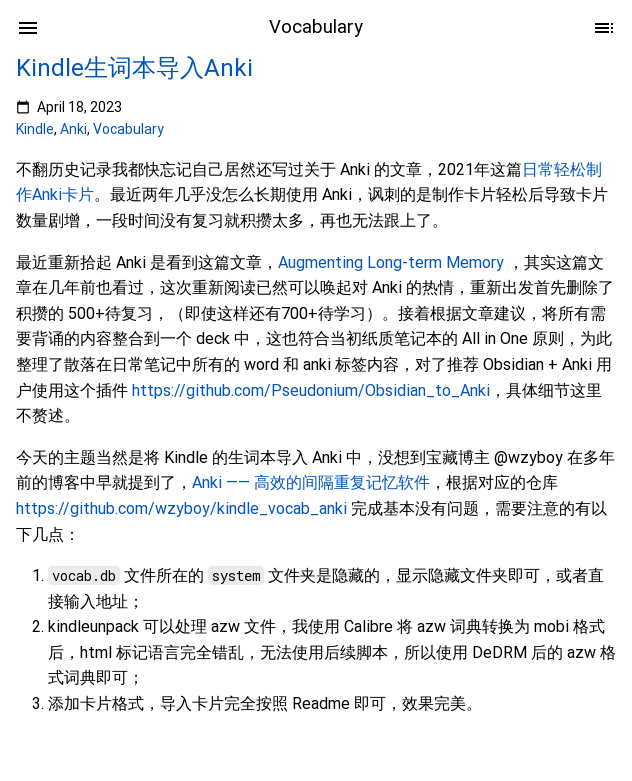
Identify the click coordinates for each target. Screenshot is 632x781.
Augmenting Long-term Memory (391, 262)
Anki (73, 129)
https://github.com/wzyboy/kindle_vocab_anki (181, 508)
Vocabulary (128, 129)
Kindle (35, 129)
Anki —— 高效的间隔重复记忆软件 (311, 482)
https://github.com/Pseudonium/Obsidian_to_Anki (311, 390)
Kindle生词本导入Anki (134, 68)
